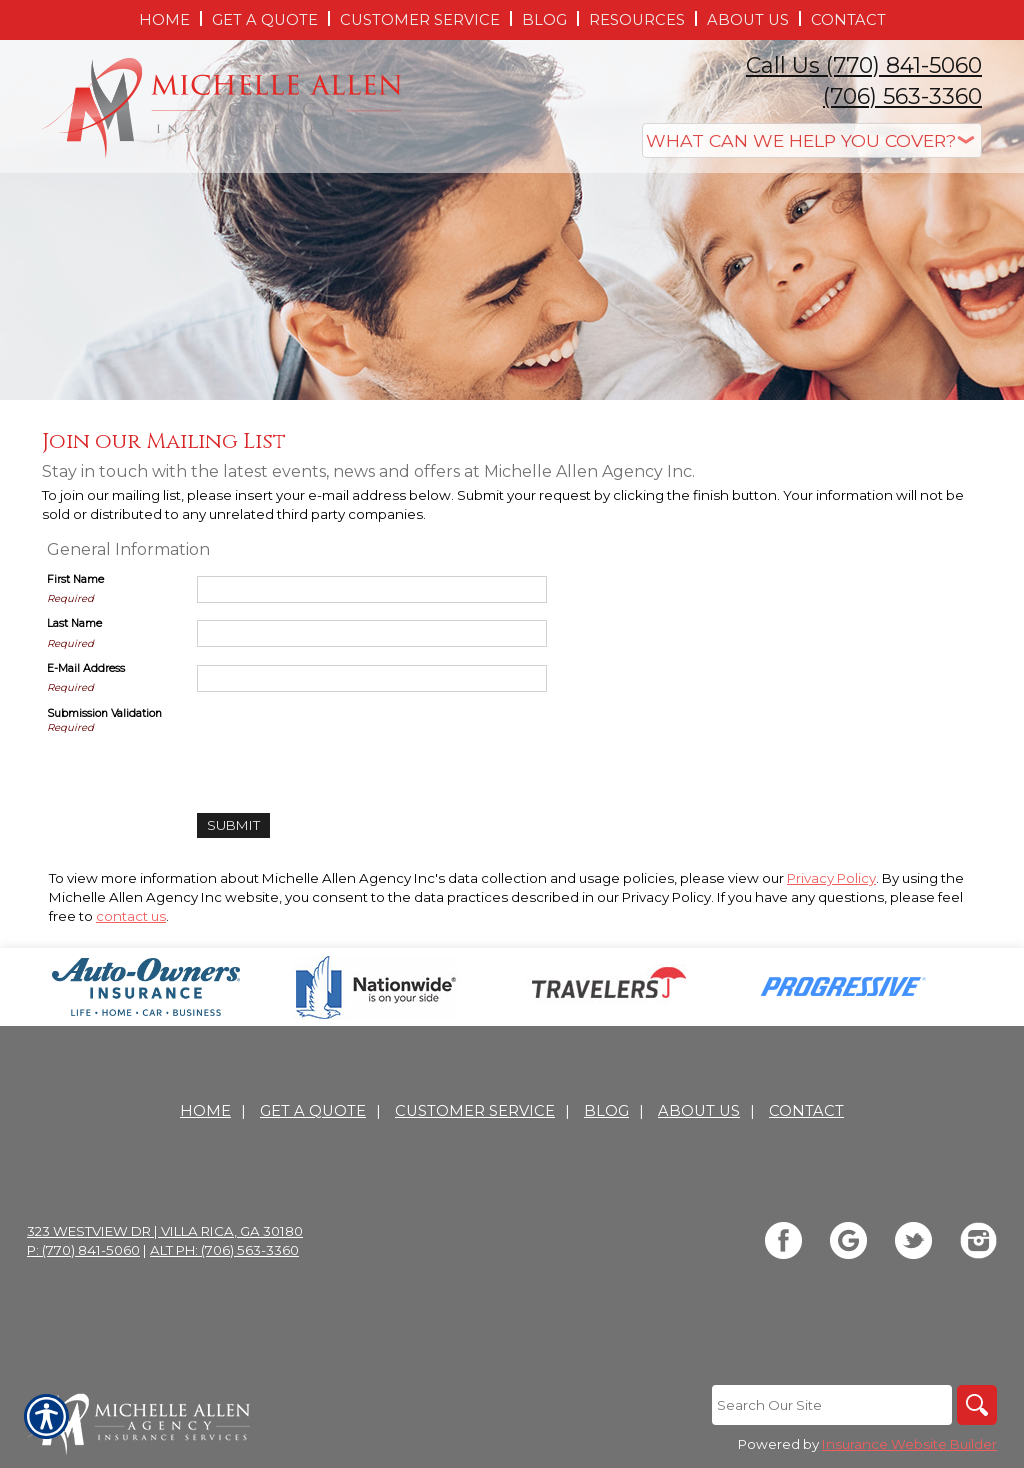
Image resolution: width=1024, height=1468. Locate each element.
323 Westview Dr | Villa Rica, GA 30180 (165, 1231)
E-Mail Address (86, 668)
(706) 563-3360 (902, 96)
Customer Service (475, 1111)
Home (205, 1111)
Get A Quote (313, 1111)
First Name (75, 579)
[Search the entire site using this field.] (832, 1405)
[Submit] (233, 825)
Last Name (74, 623)
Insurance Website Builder (909, 1444)
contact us (131, 916)
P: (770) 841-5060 (83, 1250)
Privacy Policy (831, 878)
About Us (699, 1111)
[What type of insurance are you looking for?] (812, 140)
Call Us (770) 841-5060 (864, 65)
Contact (806, 1111)
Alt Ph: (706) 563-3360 (224, 1250)
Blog (606, 1111)
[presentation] (349, 745)
